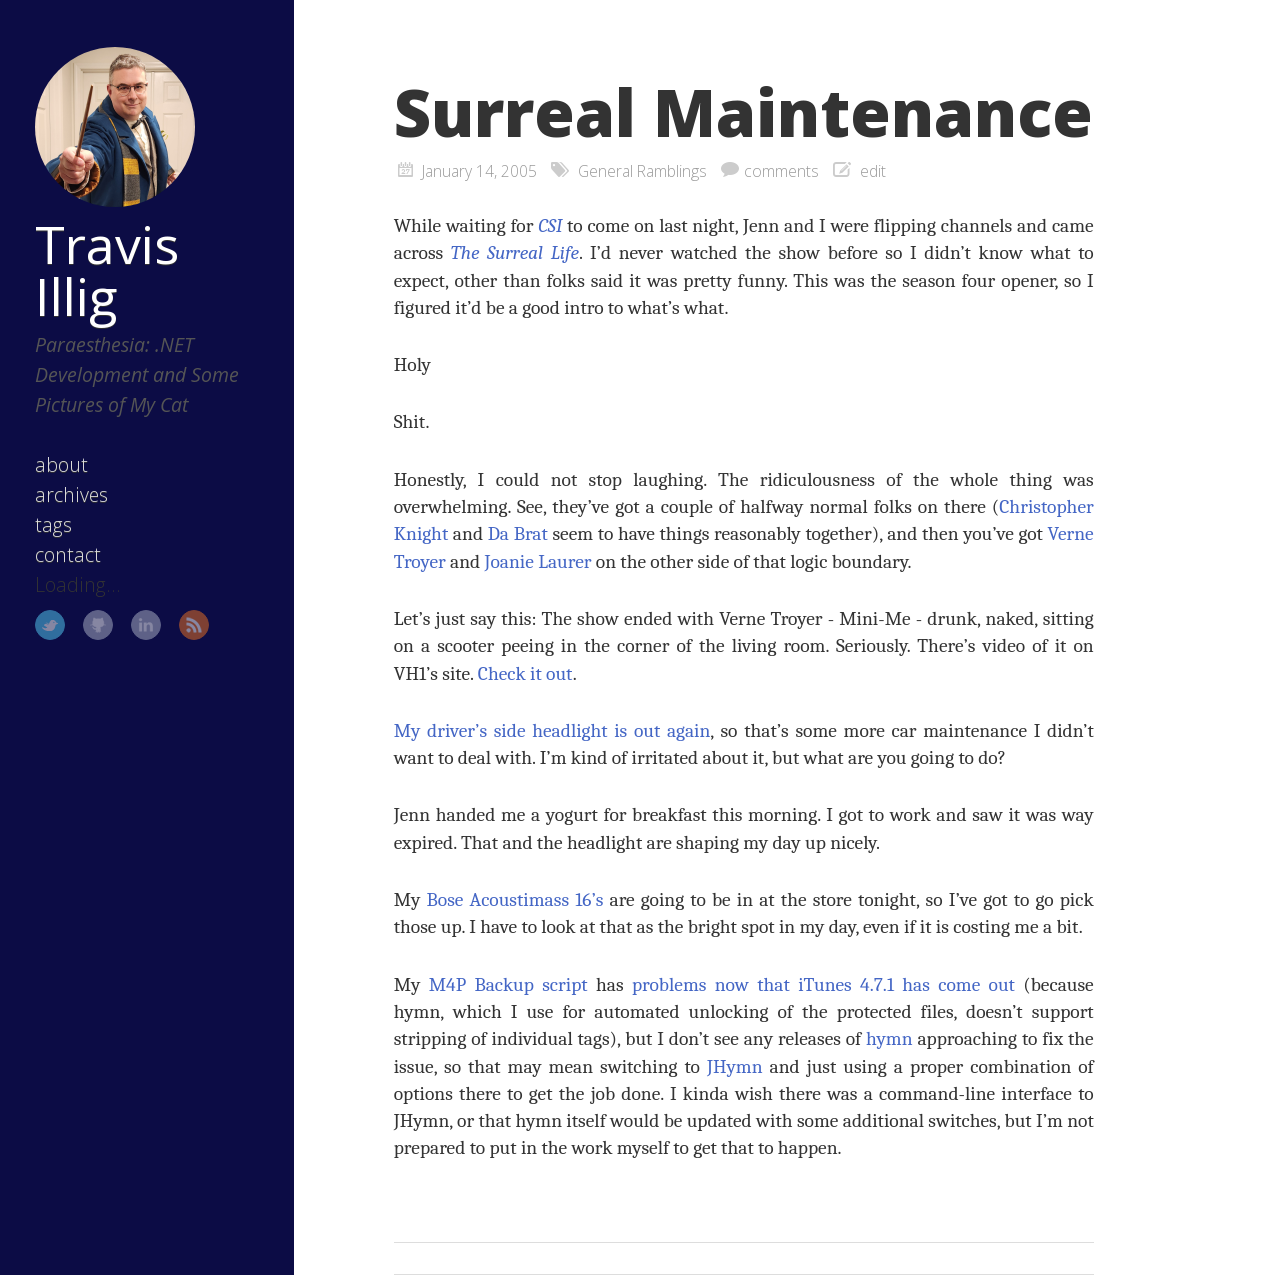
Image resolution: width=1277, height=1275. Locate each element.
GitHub (98, 625)
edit (873, 171)
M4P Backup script (508, 984)
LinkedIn (146, 625)
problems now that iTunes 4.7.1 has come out (823, 984)
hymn (889, 1038)
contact (68, 554)
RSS (194, 625)
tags (53, 524)
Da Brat (518, 533)
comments (781, 171)
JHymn (735, 1066)
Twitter (50, 625)
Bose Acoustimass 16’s (515, 899)
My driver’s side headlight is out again (552, 730)
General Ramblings (642, 171)
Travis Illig (107, 270)
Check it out (525, 673)
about (61, 464)
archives (71, 494)
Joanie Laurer (538, 561)
